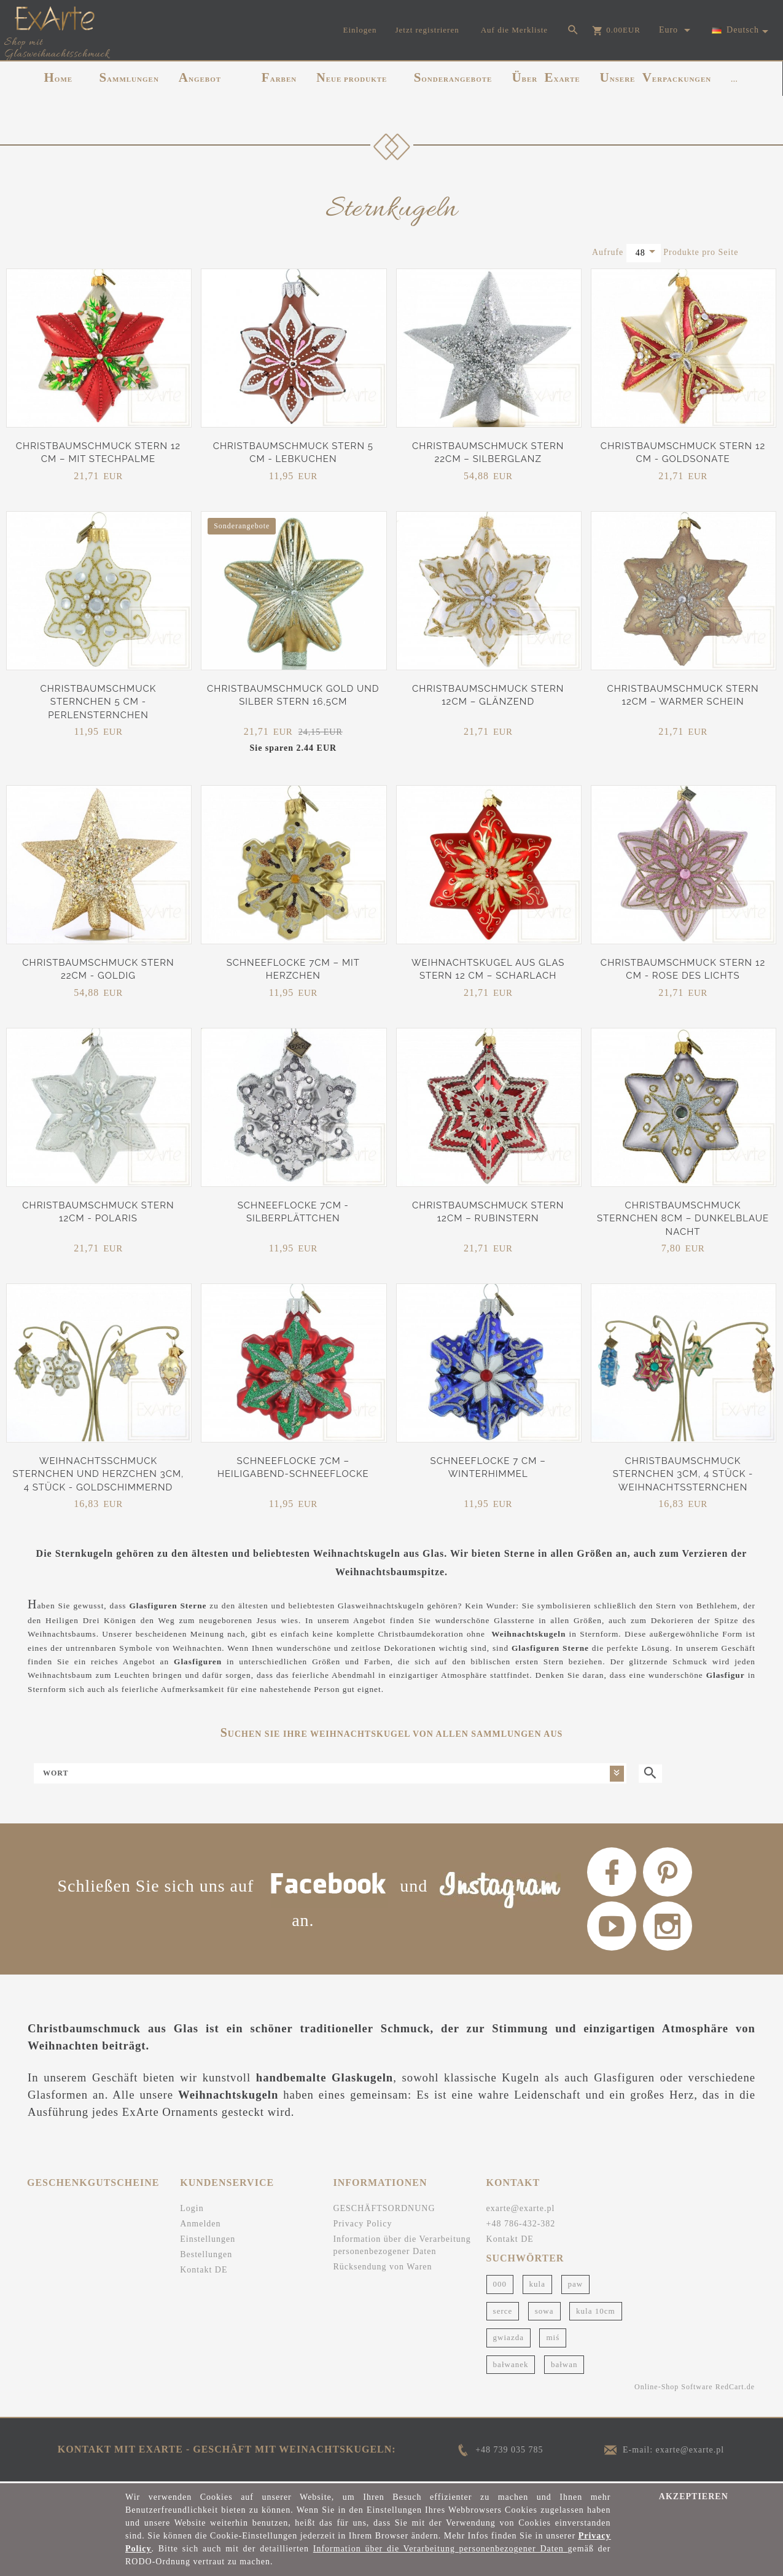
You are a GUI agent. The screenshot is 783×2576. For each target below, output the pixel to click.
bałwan (564, 2364)
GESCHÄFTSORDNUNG (384, 2208)
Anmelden (200, 2223)
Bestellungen (206, 2254)
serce (503, 2311)
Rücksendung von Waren (382, 2266)
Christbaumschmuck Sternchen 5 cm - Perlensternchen (98, 702)
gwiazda (508, 2337)
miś (552, 2337)
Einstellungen (207, 2239)
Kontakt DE (203, 2269)
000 (500, 2283)
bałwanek (511, 2364)
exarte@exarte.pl (520, 2208)
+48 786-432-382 (521, 2223)
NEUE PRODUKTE (351, 77)
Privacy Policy (362, 2223)
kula (537, 2283)
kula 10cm (595, 2311)
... (734, 79)
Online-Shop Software (673, 2386)
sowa (544, 2311)
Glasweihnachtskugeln (381, 1605)
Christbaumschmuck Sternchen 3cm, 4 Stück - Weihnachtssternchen (683, 1474)
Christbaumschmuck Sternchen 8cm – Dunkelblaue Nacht (683, 1218)
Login (191, 2208)
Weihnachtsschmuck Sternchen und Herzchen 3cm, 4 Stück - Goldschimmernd (98, 1474)
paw (575, 2283)
